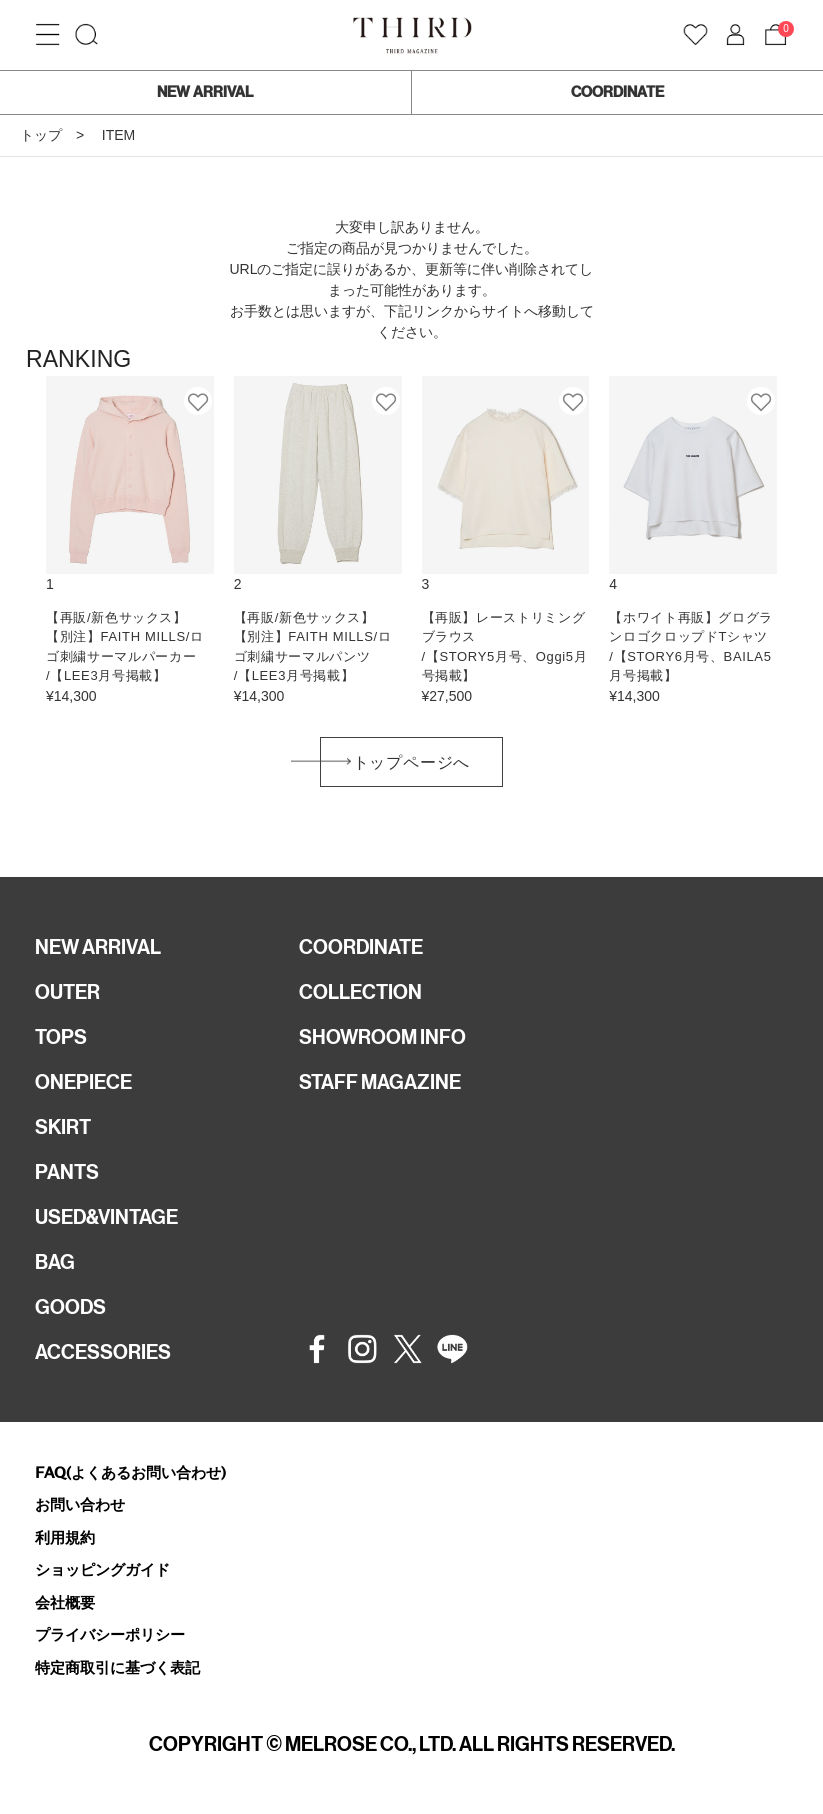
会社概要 (65, 1602)
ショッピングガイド (102, 1569)
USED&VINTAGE (106, 1217)
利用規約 (65, 1537)
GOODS (70, 1307)
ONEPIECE (83, 1082)
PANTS (67, 1172)
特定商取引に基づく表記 (117, 1667)
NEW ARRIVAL (205, 92)
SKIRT (63, 1127)
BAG (55, 1262)
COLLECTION (360, 992)
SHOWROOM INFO (382, 1037)
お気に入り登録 (199, 401)
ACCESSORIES (103, 1352)
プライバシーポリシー (110, 1634)
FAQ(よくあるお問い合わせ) (130, 1472)
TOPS (61, 1037)
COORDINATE (617, 92)
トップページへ (412, 762)
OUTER (67, 992)
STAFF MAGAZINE (380, 1082)
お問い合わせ (80, 1504)
